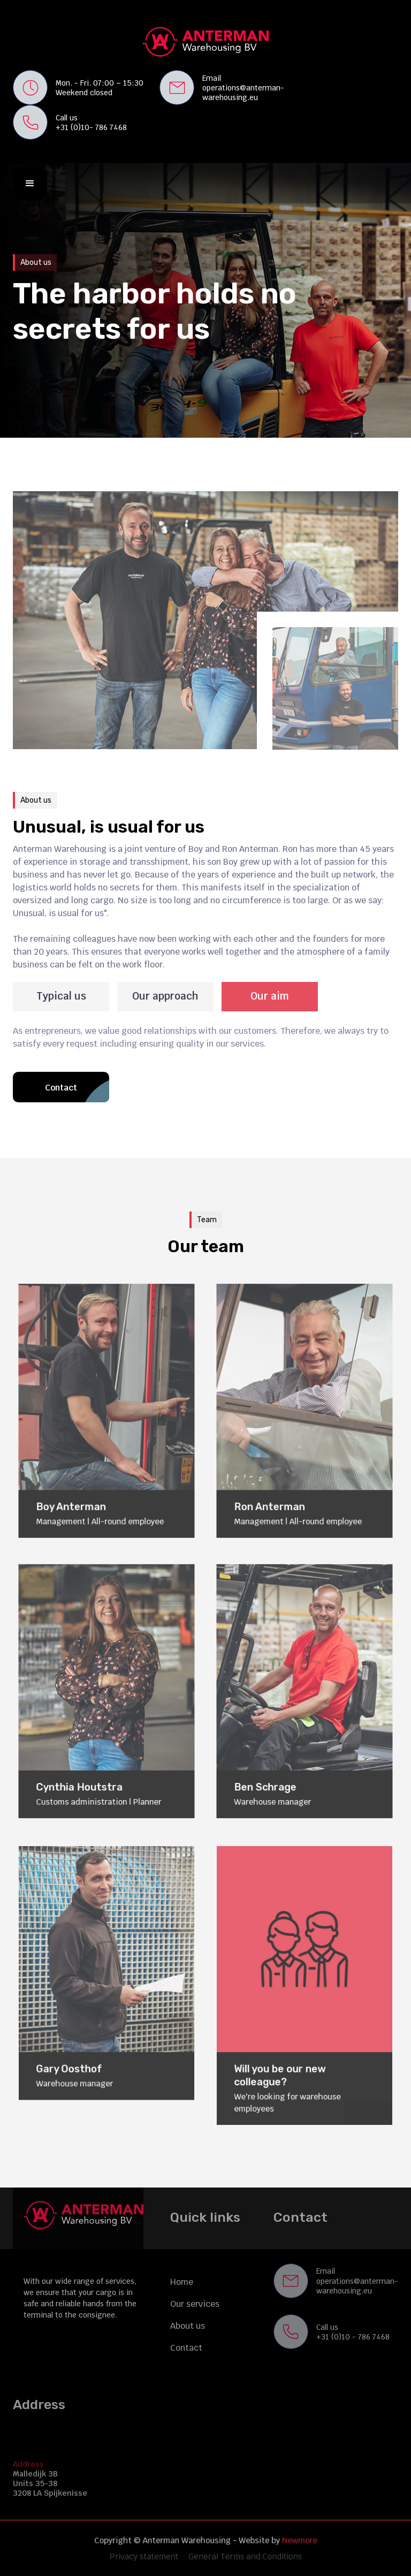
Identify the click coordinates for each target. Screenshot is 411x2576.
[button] (30, 183)
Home (181, 2282)
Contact (186, 2347)
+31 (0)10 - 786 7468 (353, 2337)
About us (187, 2325)
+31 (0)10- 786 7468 (91, 127)
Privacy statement (148, 2555)
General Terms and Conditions (241, 2555)
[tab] (61, 996)
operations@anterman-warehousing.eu (243, 92)
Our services (194, 2304)
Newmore (292, 2540)
